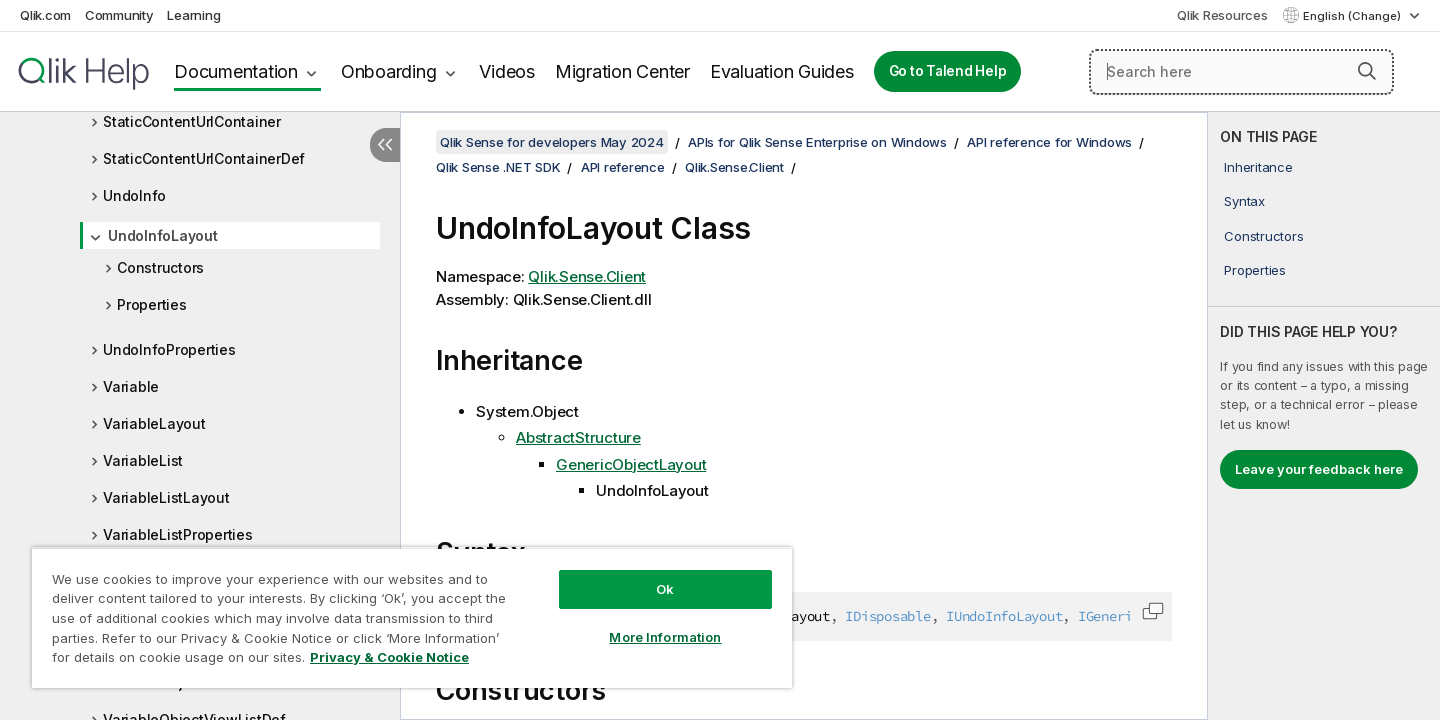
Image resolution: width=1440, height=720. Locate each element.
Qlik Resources (1222, 15)
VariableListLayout (166, 497)
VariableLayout (154, 423)
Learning (193, 15)
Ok (665, 589)
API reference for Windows (1049, 142)
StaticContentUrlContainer (192, 121)
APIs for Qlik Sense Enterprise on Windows (817, 142)
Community (119, 15)
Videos (507, 71)
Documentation (236, 71)
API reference (623, 167)
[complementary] (1324, 416)
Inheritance (1258, 167)
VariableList (143, 460)
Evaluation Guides (782, 71)
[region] (412, 617)
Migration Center (622, 71)
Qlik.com (45, 15)
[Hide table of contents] (385, 145)
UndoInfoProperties (169, 349)
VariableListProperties (178, 534)
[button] (1367, 71)
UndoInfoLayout (163, 235)
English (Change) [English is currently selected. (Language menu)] (1353, 16)
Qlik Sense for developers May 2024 (552, 142)
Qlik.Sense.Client (734, 167)
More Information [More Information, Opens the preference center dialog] (665, 637)
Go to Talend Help (948, 71)
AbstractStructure (578, 437)
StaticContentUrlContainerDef (204, 158)
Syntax (1244, 201)
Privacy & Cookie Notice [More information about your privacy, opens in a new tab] (389, 657)
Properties (152, 304)
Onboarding (389, 71)
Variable (131, 386)
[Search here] (1241, 72)
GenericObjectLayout (631, 464)
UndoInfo (134, 195)
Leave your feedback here (1319, 469)
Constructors (160, 267)
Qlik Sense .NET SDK (498, 167)
